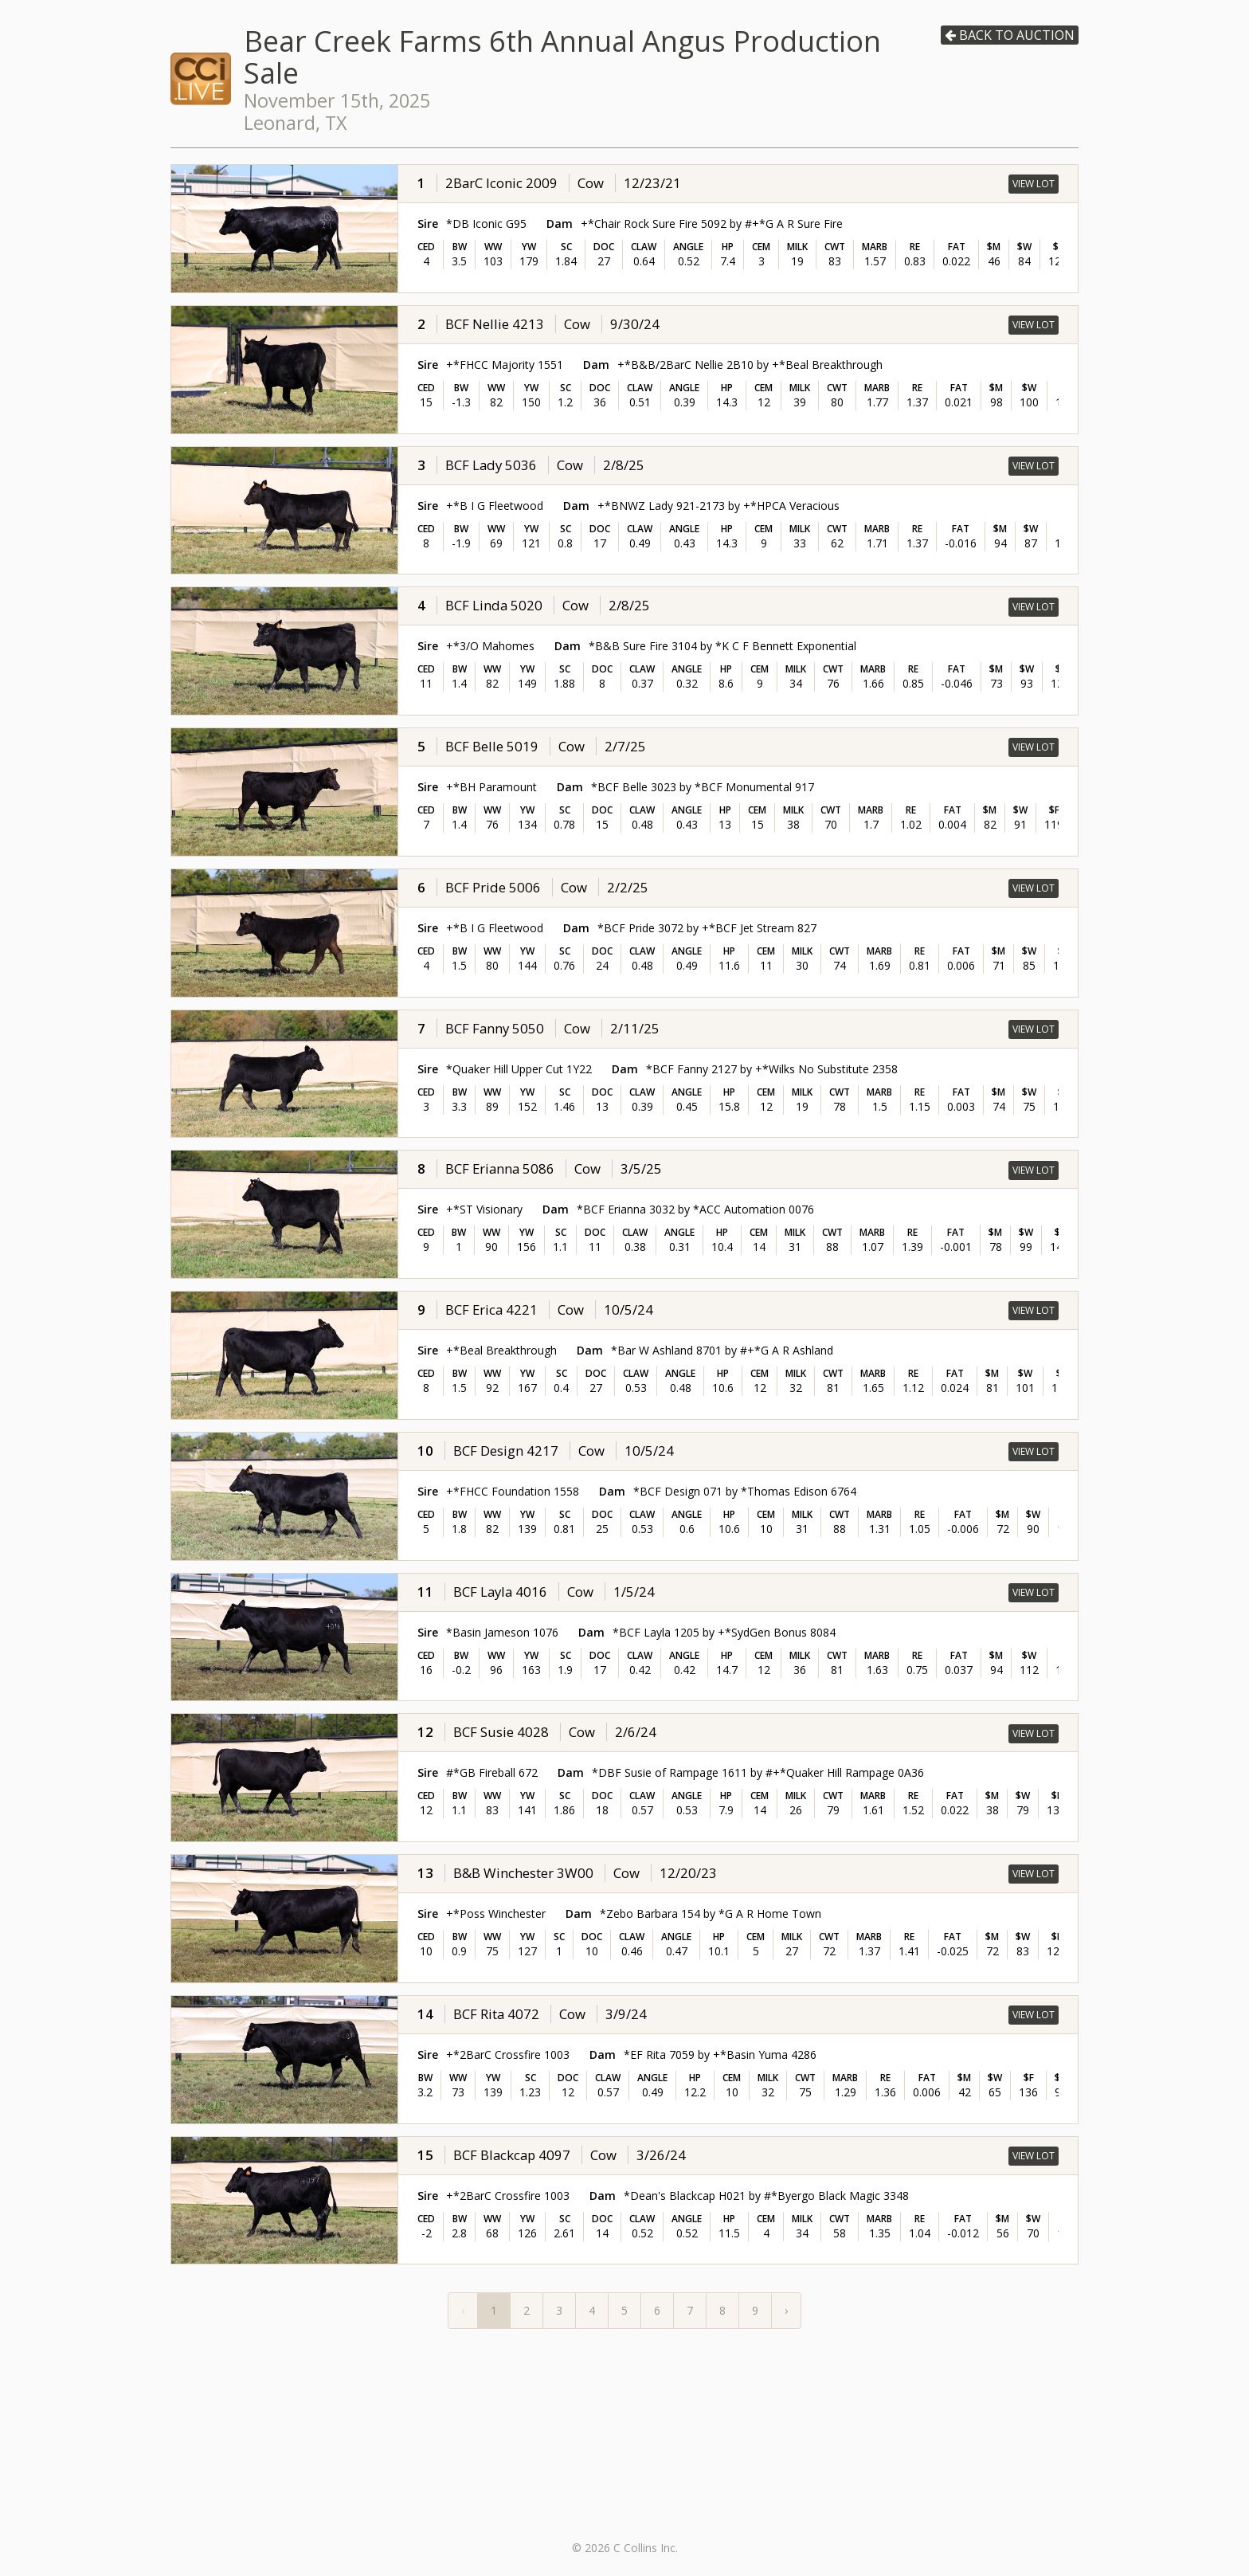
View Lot (1033, 183)
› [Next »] (786, 2310)
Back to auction (1010, 35)
